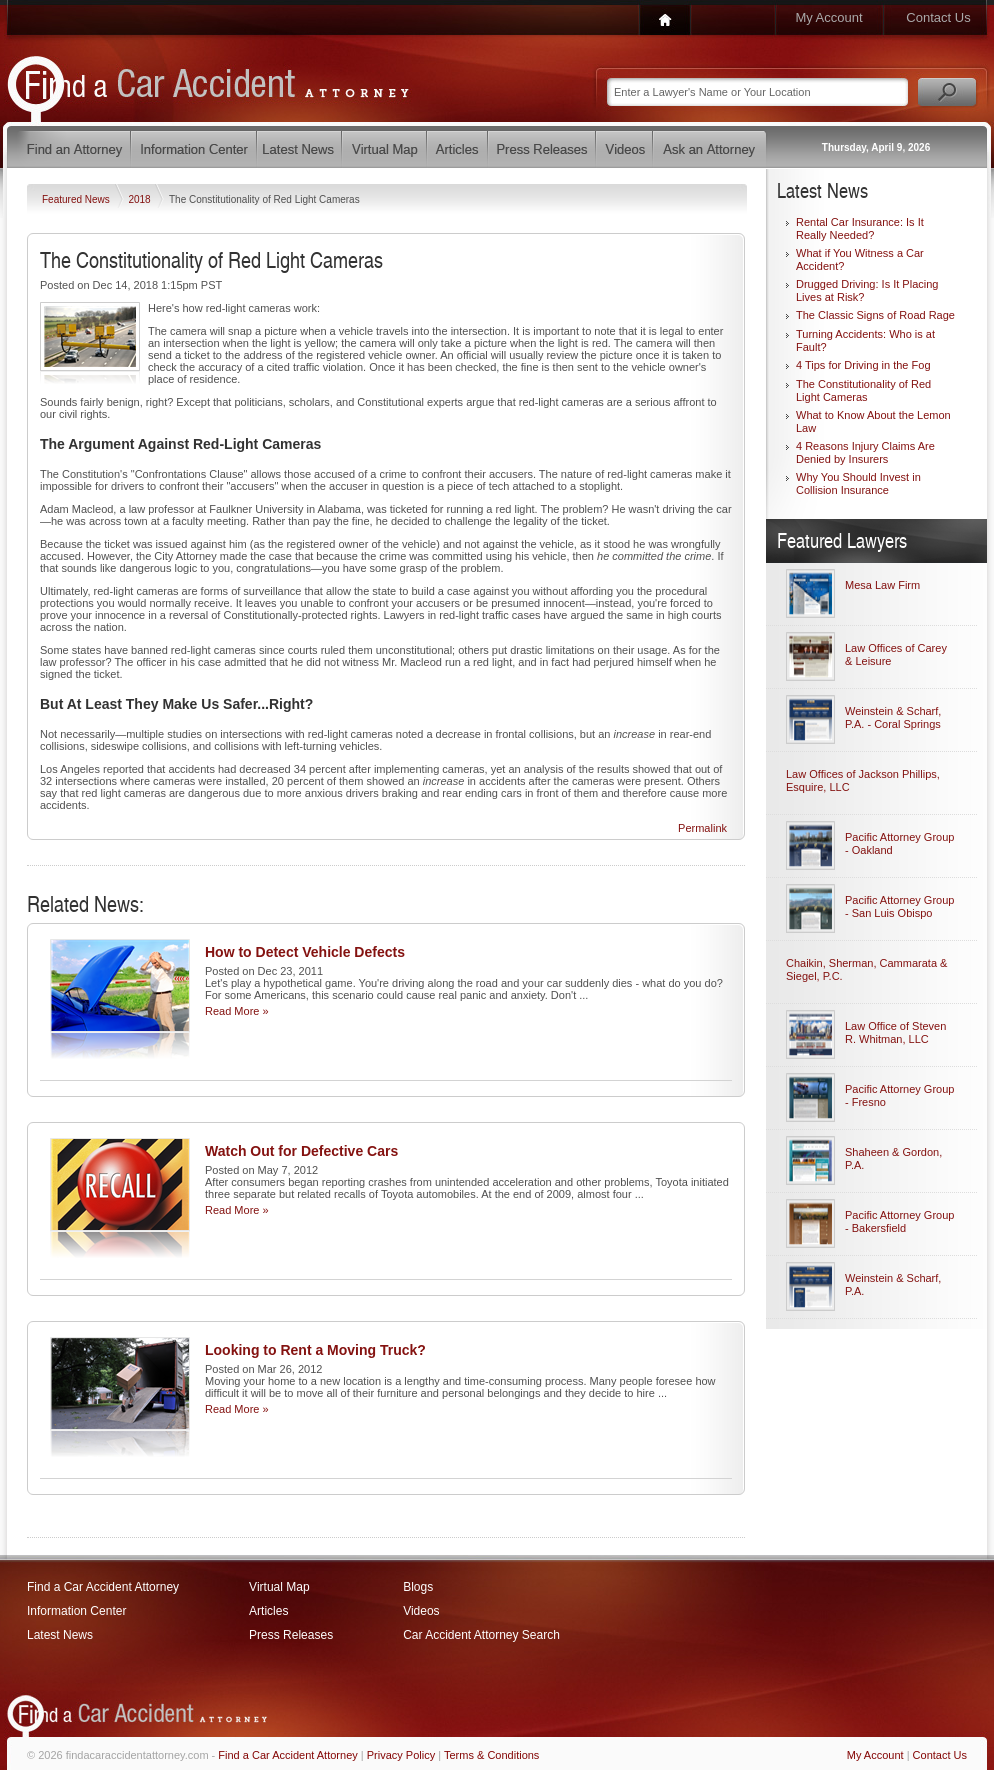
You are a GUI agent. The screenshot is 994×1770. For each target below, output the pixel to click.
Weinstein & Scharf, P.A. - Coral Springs (893, 717)
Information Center (76, 1611)
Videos (421, 1611)
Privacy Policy (401, 1755)
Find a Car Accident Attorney (103, 1587)
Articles (268, 1611)
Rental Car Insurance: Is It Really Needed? (860, 228)
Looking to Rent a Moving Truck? (315, 1350)
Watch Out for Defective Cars (301, 1151)
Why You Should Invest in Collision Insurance (858, 483)
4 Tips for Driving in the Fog (863, 365)
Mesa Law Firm (882, 585)
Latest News (60, 1635)
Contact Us (938, 17)
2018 (140, 199)
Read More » (237, 1011)
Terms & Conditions (491, 1755)
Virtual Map (279, 1587)
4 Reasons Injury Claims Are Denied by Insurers (865, 452)
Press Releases (291, 1635)
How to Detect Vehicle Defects (305, 952)
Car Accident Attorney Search (481, 1635)
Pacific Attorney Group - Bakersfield (899, 1221)
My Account (828, 17)
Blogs (418, 1587)
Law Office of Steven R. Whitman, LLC (895, 1032)
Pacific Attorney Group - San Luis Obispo (899, 906)
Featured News (77, 199)
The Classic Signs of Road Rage (875, 315)
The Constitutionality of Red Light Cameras (863, 390)
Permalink (702, 828)
